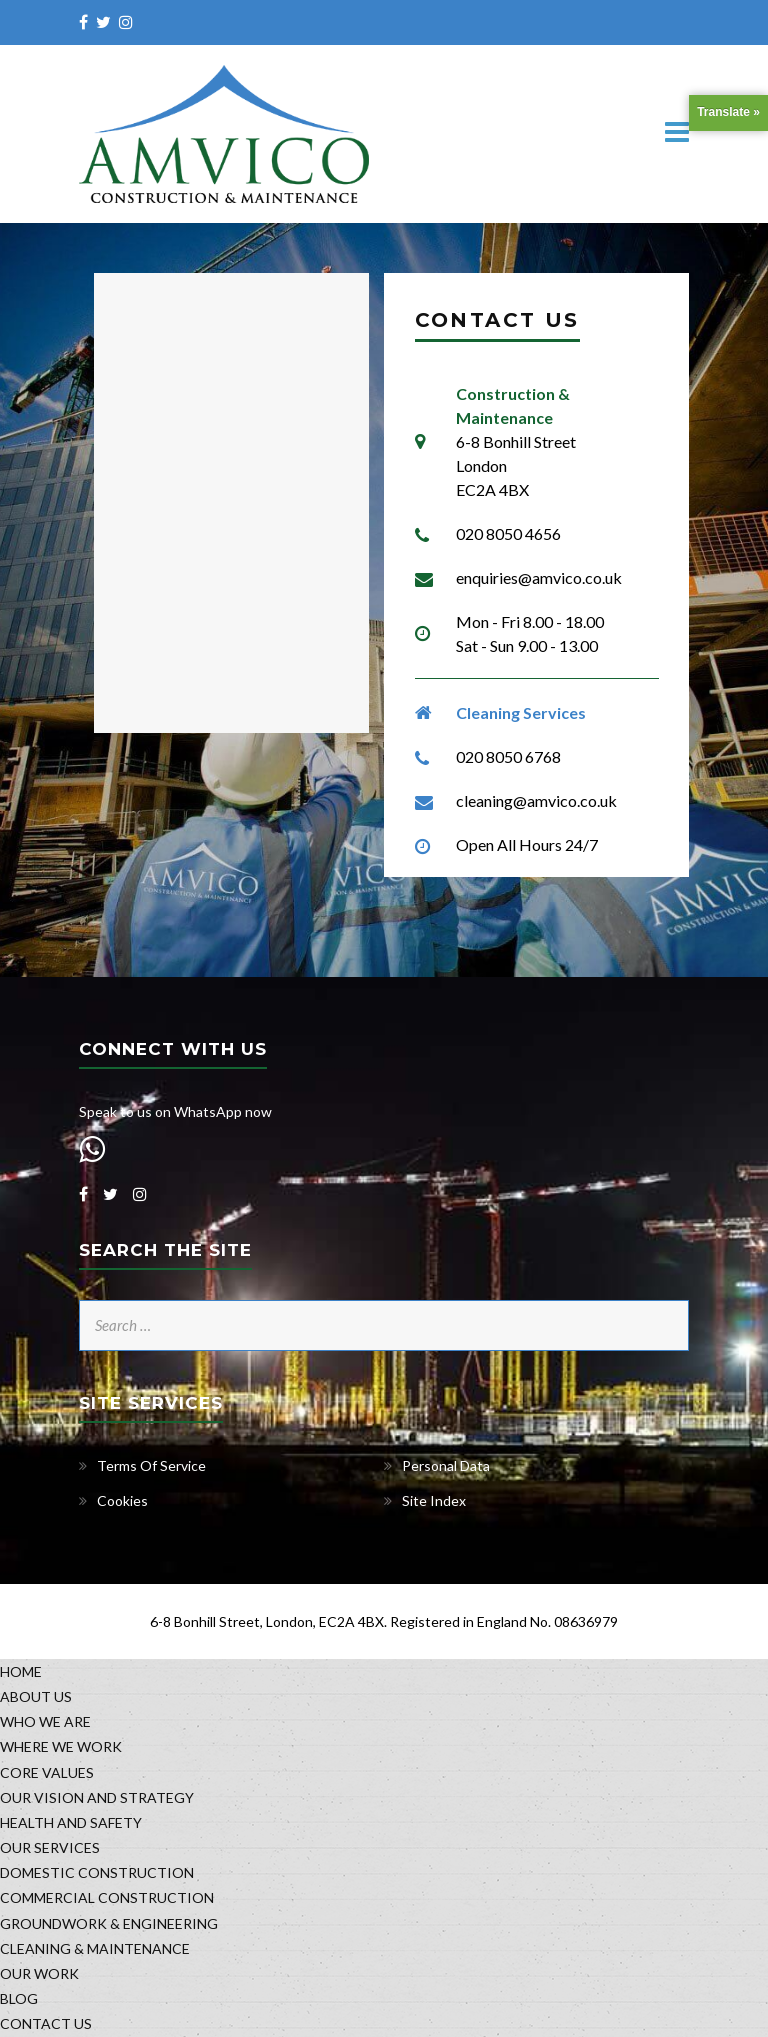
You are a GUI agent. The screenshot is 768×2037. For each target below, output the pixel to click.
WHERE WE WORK (61, 1746)
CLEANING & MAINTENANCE (95, 1948)
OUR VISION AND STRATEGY (97, 1797)
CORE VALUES (47, 1772)
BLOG (19, 1998)
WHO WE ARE (45, 1721)
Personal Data (446, 1465)
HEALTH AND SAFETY (71, 1822)
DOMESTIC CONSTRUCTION (97, 1872)
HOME (21, 1671)
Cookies (122, 1500)
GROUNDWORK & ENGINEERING (109, 1923)
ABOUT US (36, 1696)
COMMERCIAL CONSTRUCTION (107, 1897)
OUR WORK (39, 1973)
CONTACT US (46, 2023)
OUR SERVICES (50, 1847)
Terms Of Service (151, 1465)
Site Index (434, 1500)
